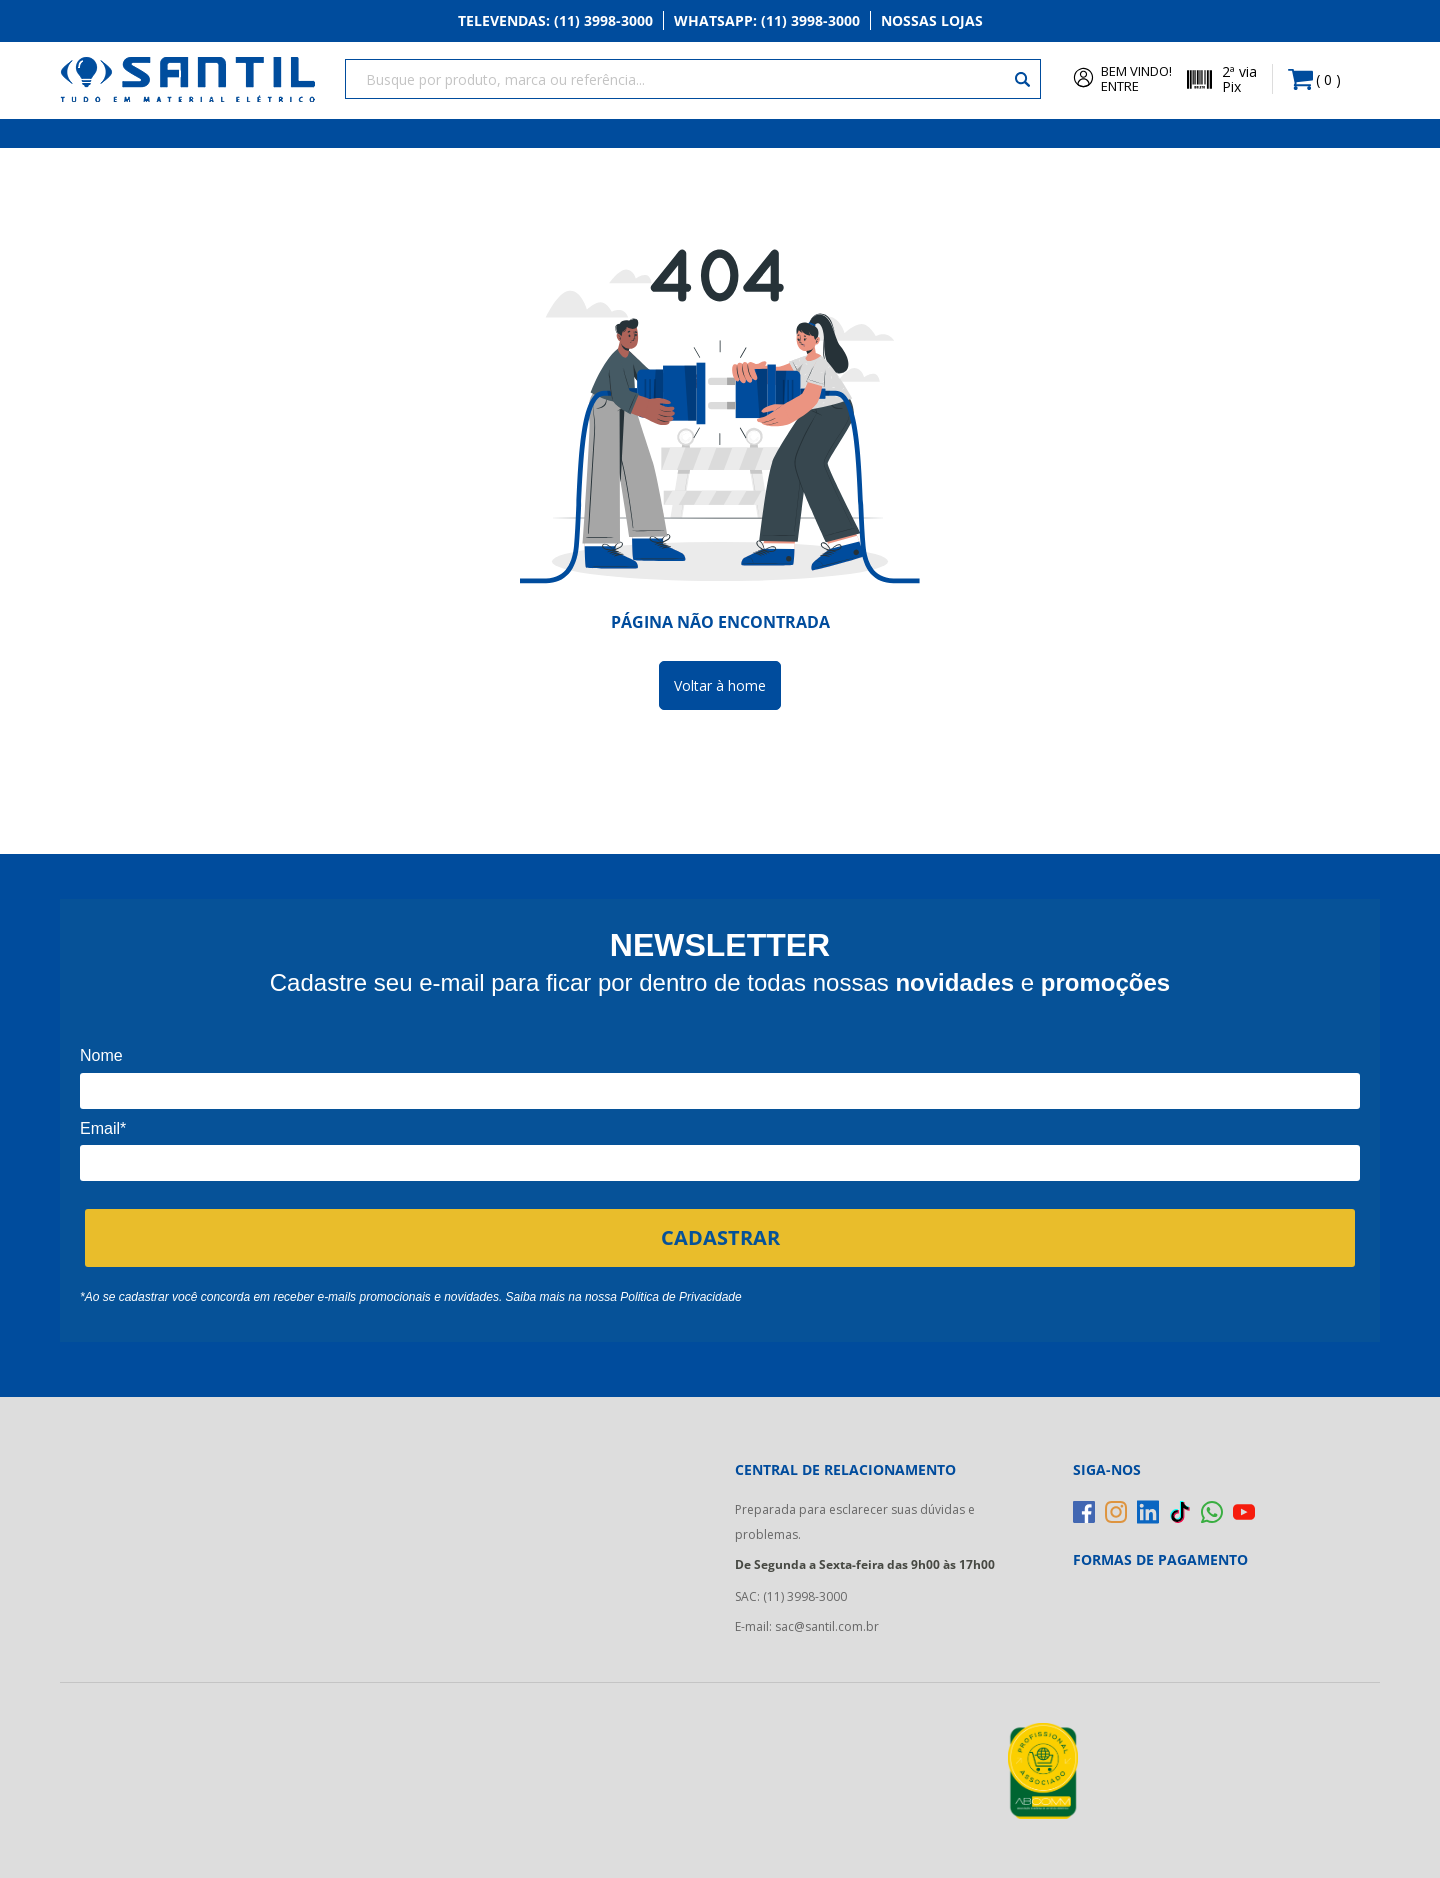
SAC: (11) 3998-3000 (791, 1595)
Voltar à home (720, 683)
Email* (103, 1126)
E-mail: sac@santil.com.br (807, 1625)
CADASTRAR (720, 1235)
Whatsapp (767, 21)
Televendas (555, 21)
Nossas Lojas (932, 21)
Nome (101, 1054)
